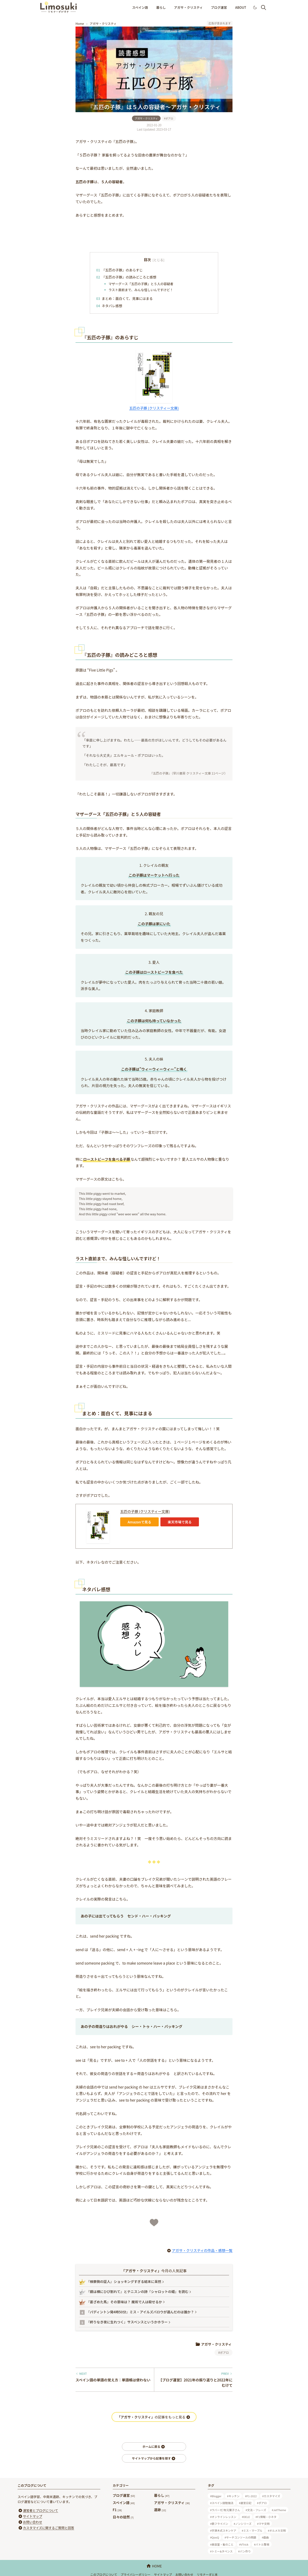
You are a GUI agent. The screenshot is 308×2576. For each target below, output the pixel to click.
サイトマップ (32, 2517)
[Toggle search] (263, 7)
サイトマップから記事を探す (153, 2459)
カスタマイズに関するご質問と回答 (48, 2528)
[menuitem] (140, 7)
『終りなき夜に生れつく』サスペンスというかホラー (129, 2322)
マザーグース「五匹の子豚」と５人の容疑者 (140, 283)
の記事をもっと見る (153, 2417)
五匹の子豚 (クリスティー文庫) (154, 408)
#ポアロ (168, 118)
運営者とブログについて (40, 2511)
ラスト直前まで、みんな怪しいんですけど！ (140, 289)
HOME (154, 2566)
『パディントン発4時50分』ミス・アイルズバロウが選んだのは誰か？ (142, 2312)
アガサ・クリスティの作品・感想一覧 (201, 2250)
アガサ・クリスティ (146, 118)
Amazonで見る (139, 1521)
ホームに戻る (153, 2447)
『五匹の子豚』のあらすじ (122, 270)
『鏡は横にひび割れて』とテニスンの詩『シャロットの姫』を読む (139, 2291)
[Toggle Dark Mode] (255, 7)
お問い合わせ (32, 2522)
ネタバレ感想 (112, 305)
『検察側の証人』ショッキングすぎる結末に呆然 (126, 2281)
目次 (147, 259)
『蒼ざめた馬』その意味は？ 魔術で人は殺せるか (126, 2302)
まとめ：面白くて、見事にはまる (127, 298)
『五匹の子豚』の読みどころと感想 (129, 277)
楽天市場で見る (180, 1521)
